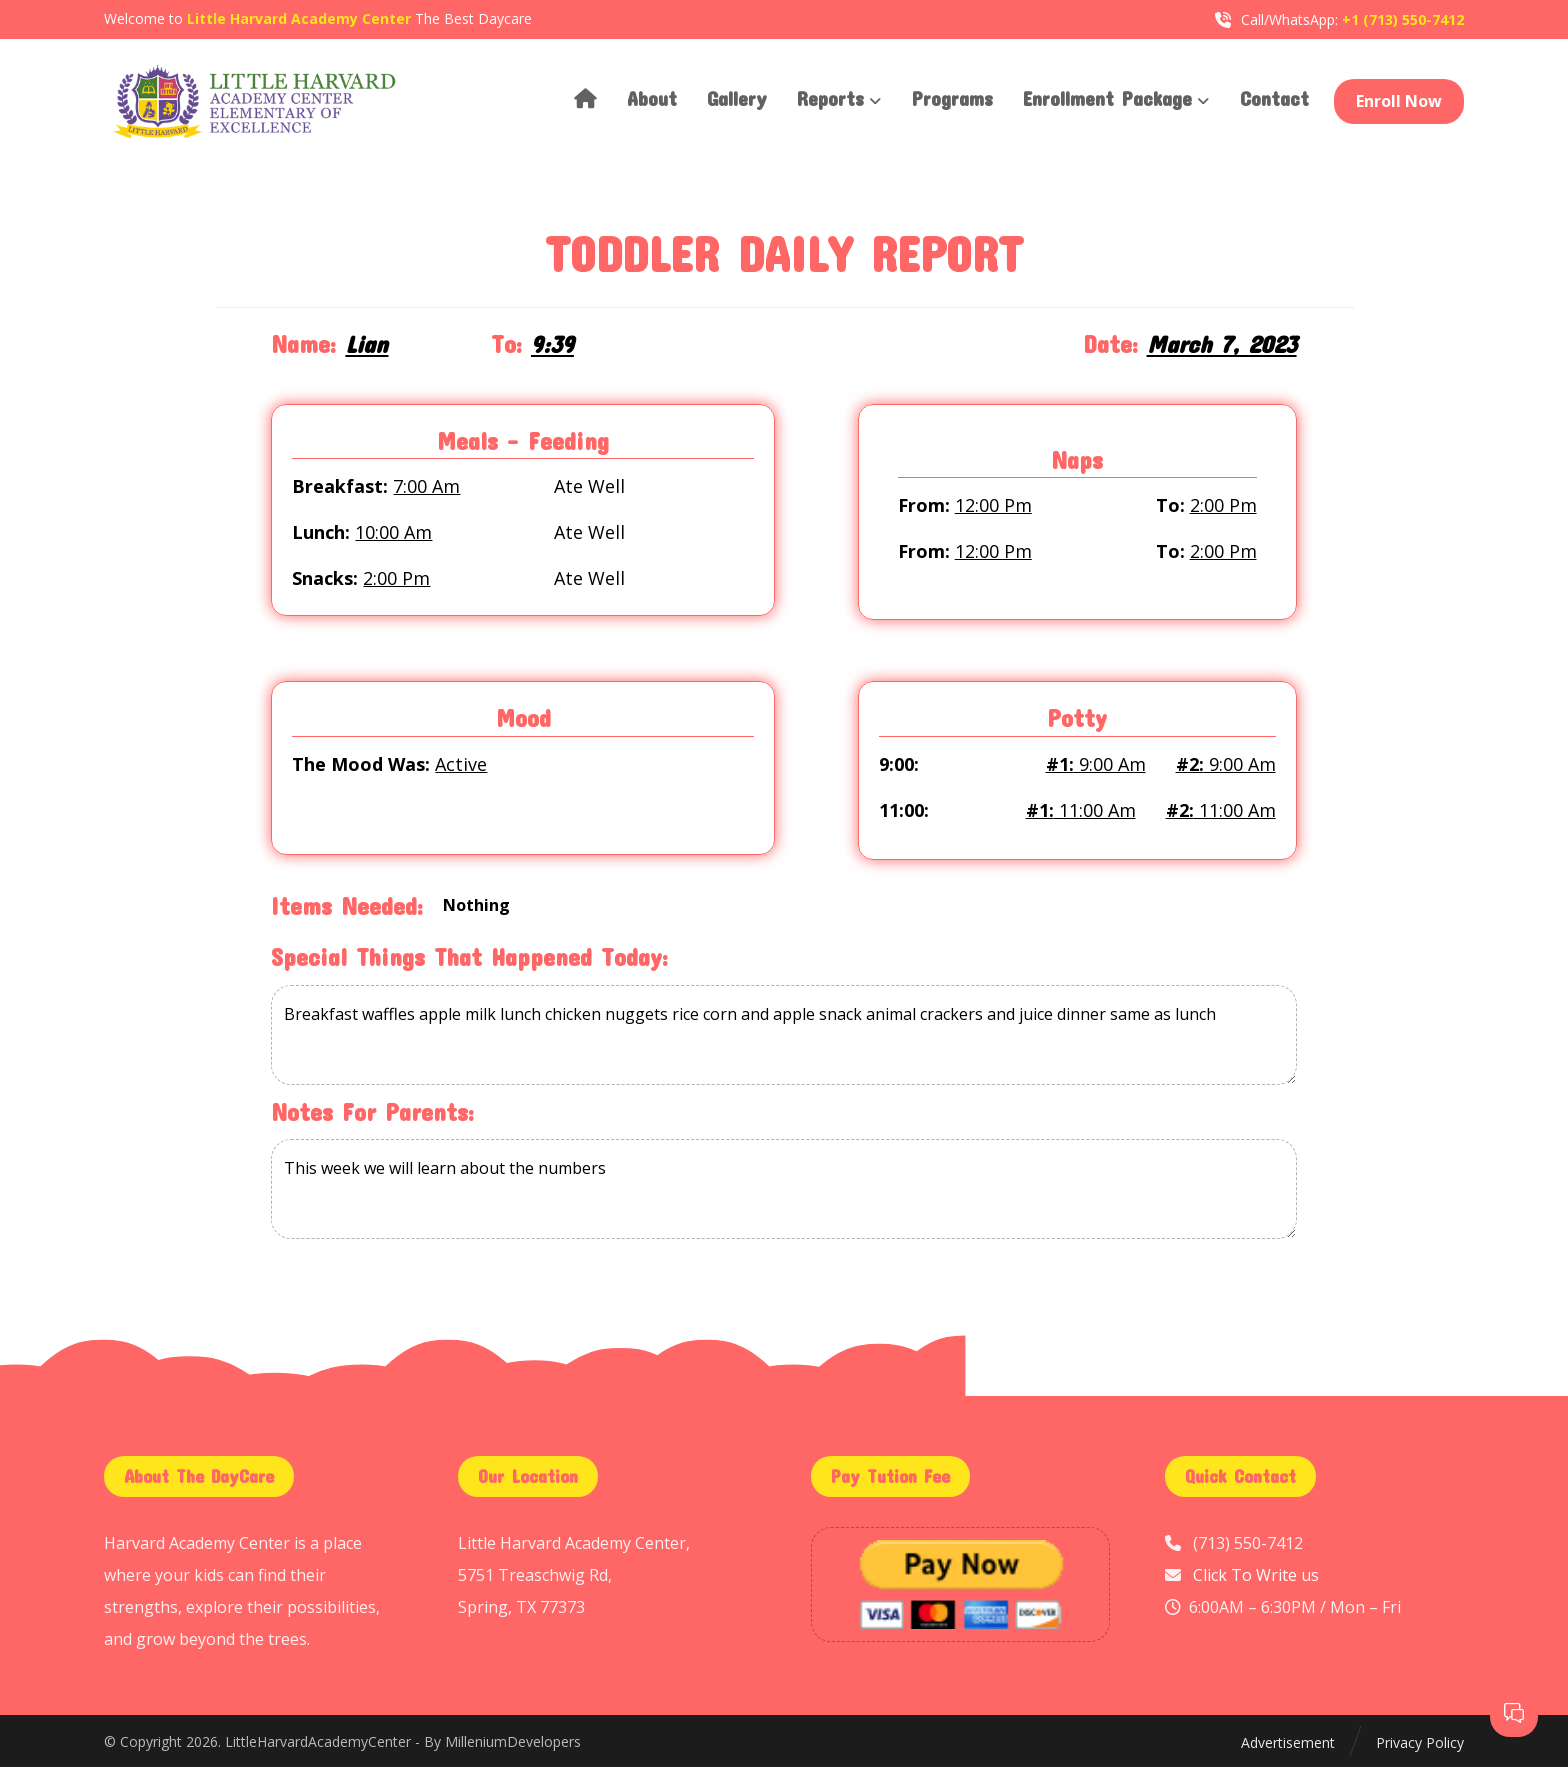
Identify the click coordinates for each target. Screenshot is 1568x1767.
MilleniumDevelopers (513, 1742)
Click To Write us (1256, 1575)
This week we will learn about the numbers (783, 1190)
